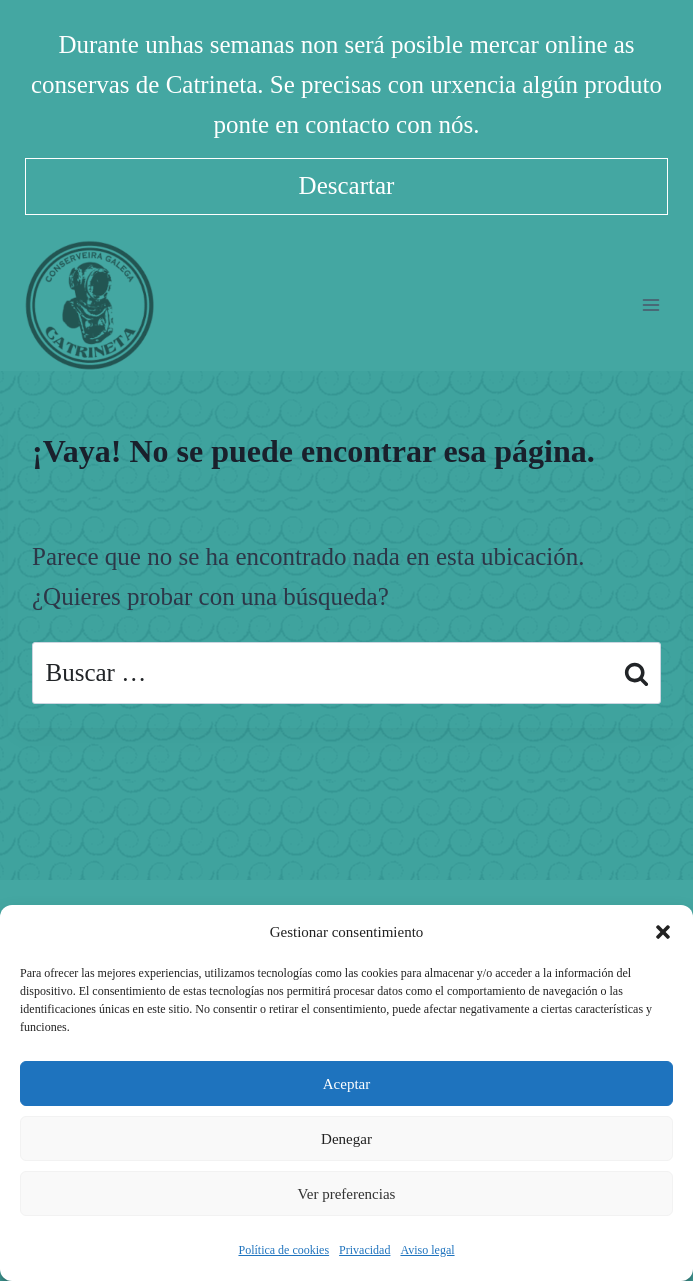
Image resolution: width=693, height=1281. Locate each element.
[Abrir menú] (650, 304)
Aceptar (346, 1084)
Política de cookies (283, 1250)
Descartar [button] (347, 185)
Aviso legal (427, 1250)
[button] (663, 932)
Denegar (346, 1139)
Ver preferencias (347, 1194)
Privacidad (364, 1250)
